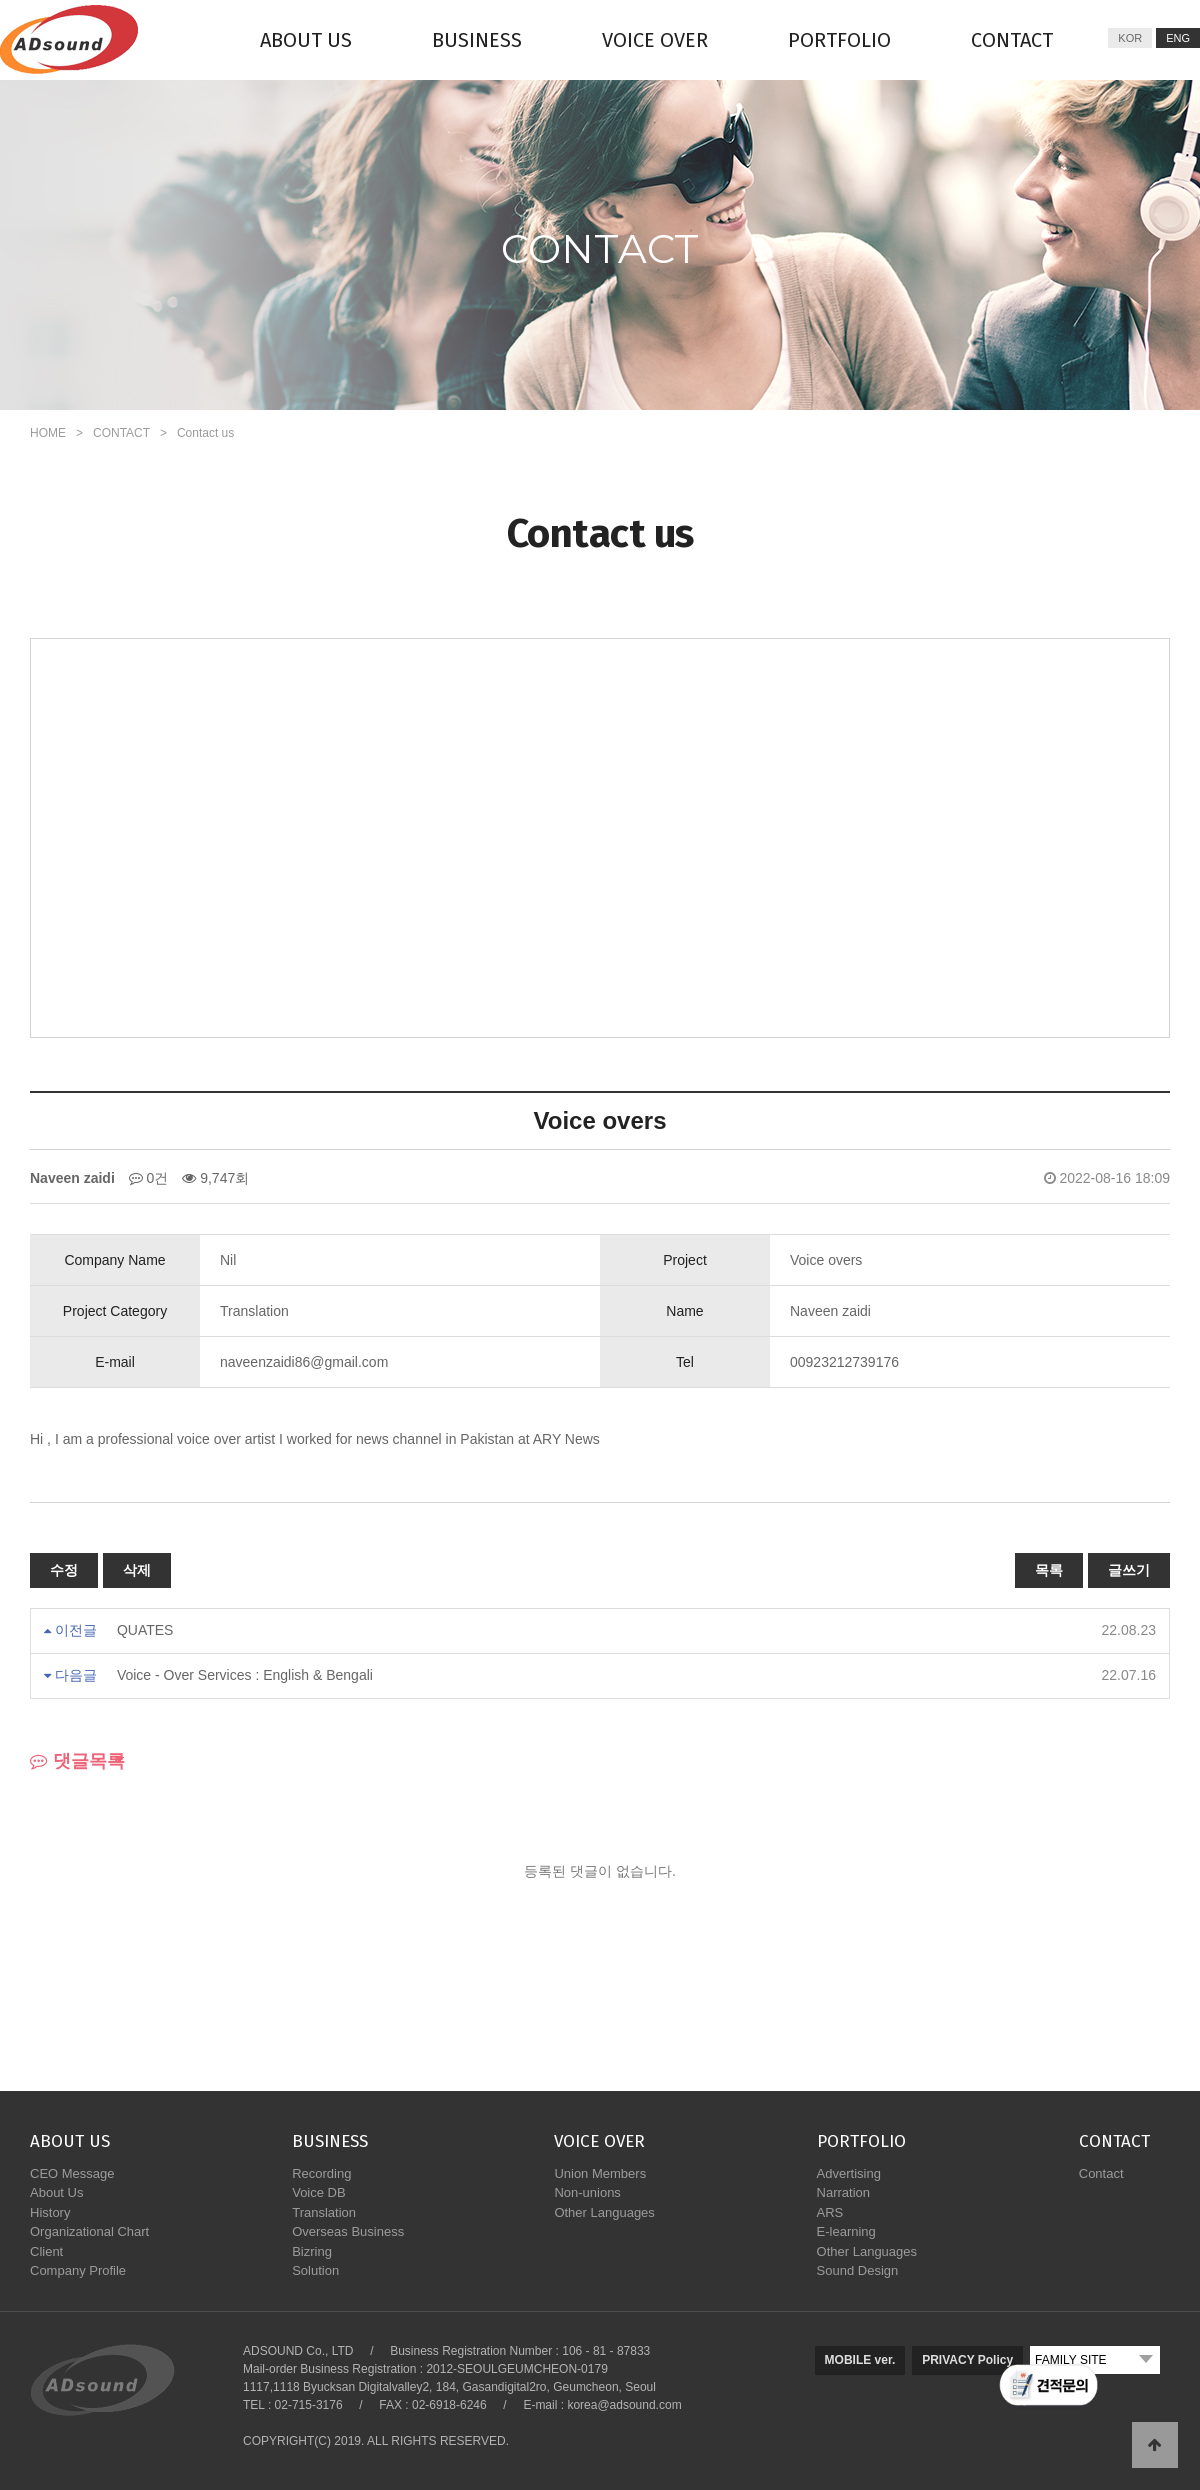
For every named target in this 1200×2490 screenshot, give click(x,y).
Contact (1101, 2173)
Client (46, 2251)
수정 (64, 1570)
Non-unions (587, 2192)
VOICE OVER (655, 40)
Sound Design (858, 2270)
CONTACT (1012, 40)
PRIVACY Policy (967, 2360)
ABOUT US (306, 40)
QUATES (145, 1630)
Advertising (849, 2173)
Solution (315, 2270)
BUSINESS (477, 40)
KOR (1130, 38)
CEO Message (72, 2173)
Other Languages (604, 2212)
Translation (324, 2212)
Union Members (600, 2173)
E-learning (846, 2231)
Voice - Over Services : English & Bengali (245, 1675)
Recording (321, 2173)
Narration (843, 2192)
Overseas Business (348, 2231)
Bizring (312, 2251)
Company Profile (78, 2270)
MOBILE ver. (860, 2360)
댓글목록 (77, 1761)
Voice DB (318, 2192)
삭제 (137, 1570)
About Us (56, 2192)
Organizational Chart (89, 2231)
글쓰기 (1129, 1570)
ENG (1178, 38)
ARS (830, 2212)
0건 (149, 1178)
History (50, 2212)
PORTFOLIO (839, 40)
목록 (1049, 1570)
